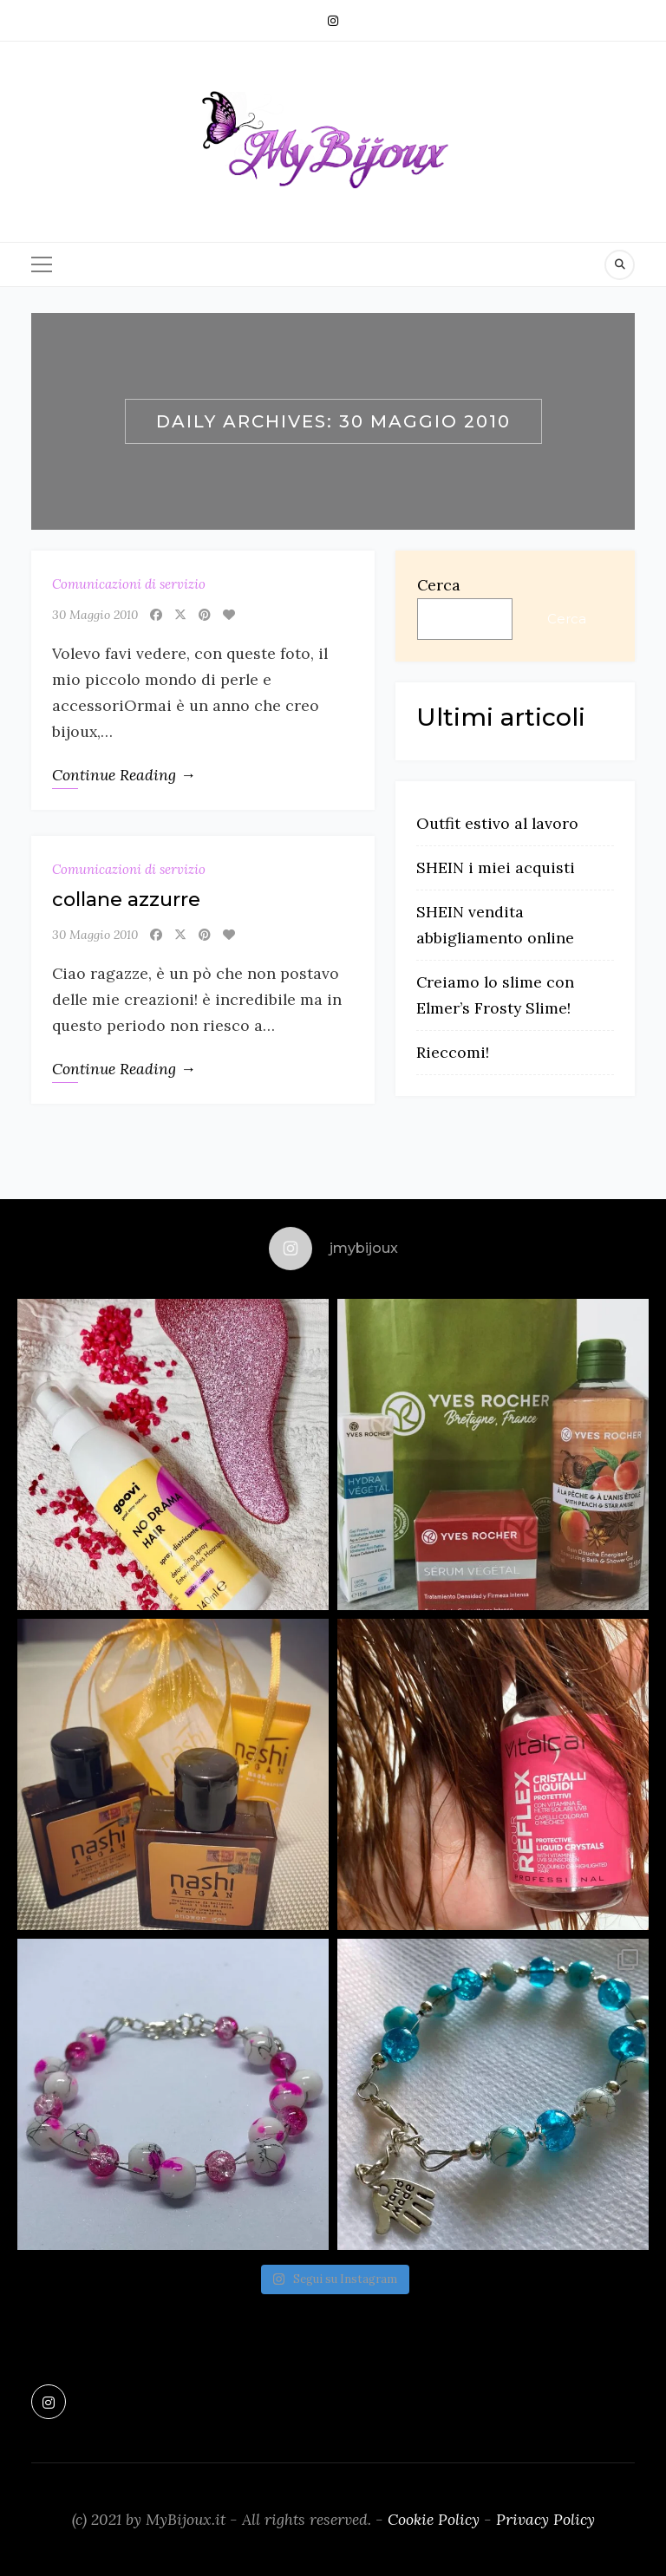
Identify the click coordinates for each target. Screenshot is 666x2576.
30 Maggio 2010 (95, 615)
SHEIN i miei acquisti (495, 867)
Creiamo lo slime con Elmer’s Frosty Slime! (495, 995)
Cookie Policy (434, 2519)
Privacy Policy (545, 2519)
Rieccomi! (452, 1052)
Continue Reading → (124, 775)
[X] (180, 615)
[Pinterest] (205, 615)
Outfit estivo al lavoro (497, 823)
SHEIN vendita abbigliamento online (495, 925)
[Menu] (41, 264)
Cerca (438, 585)
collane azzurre (126, 899)
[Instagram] (333, 21)
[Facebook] (156, 615)
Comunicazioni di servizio (129, 584)
